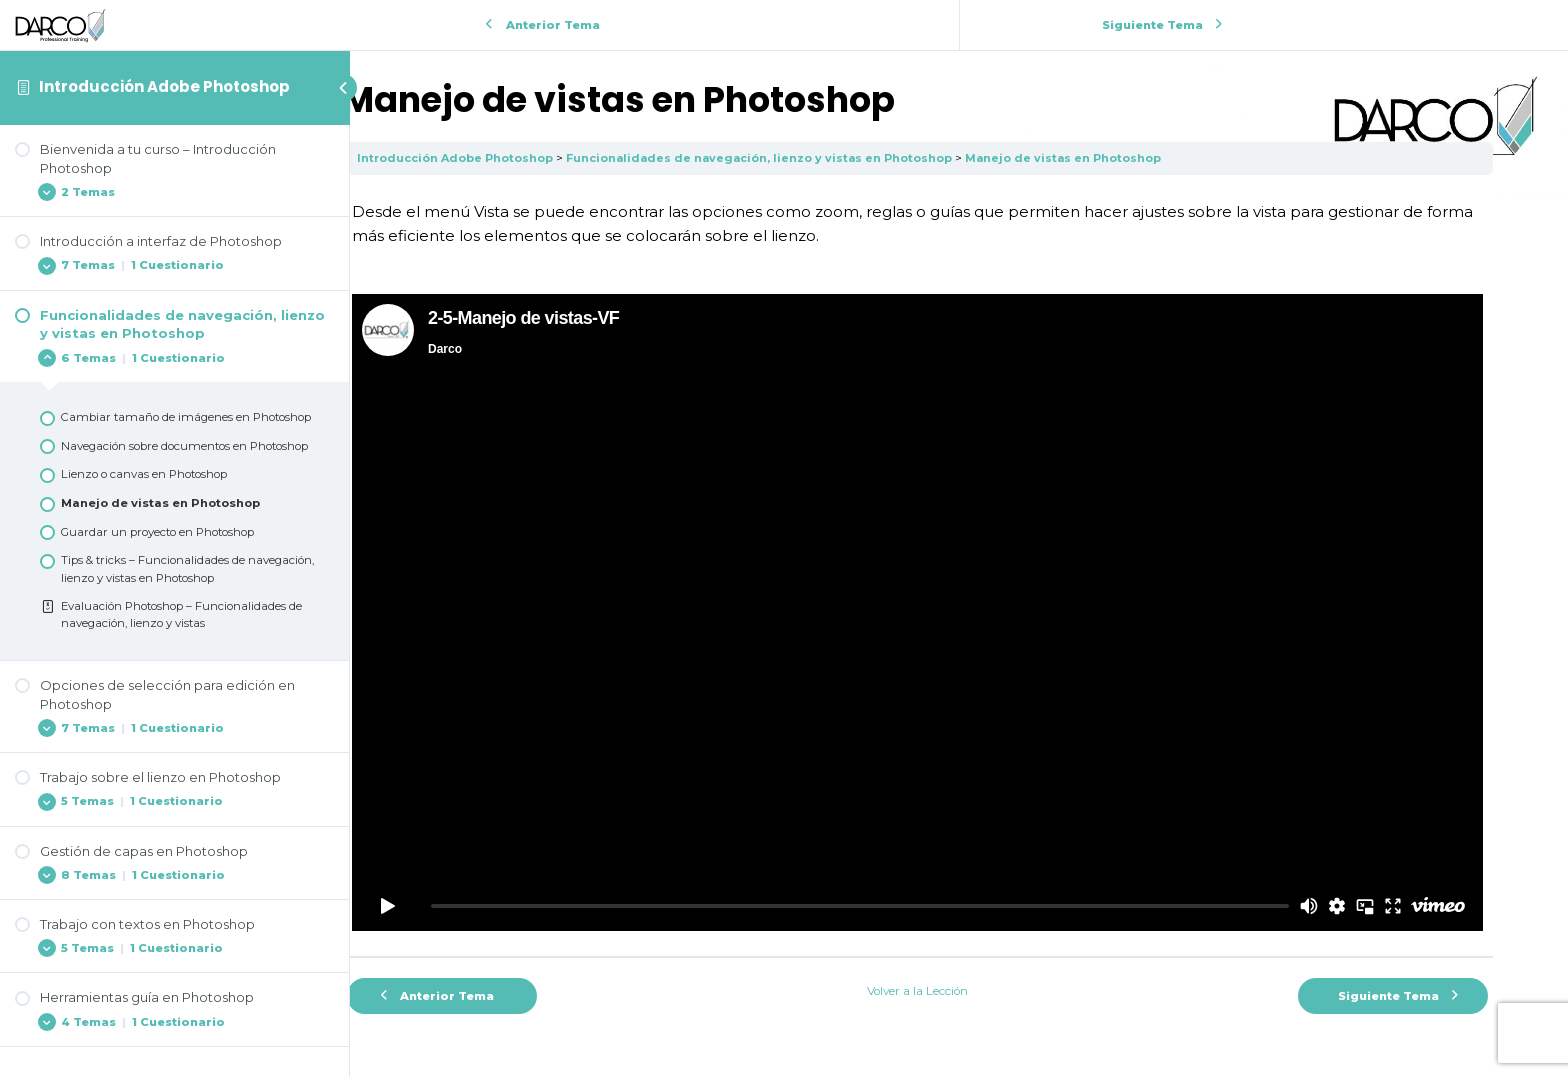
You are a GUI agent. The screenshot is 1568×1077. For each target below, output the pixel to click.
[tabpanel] (959, 542)
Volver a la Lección (959, 939)
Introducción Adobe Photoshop (164, 86)
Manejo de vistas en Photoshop (1154, 158)
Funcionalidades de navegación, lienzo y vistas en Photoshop (846, 158)
